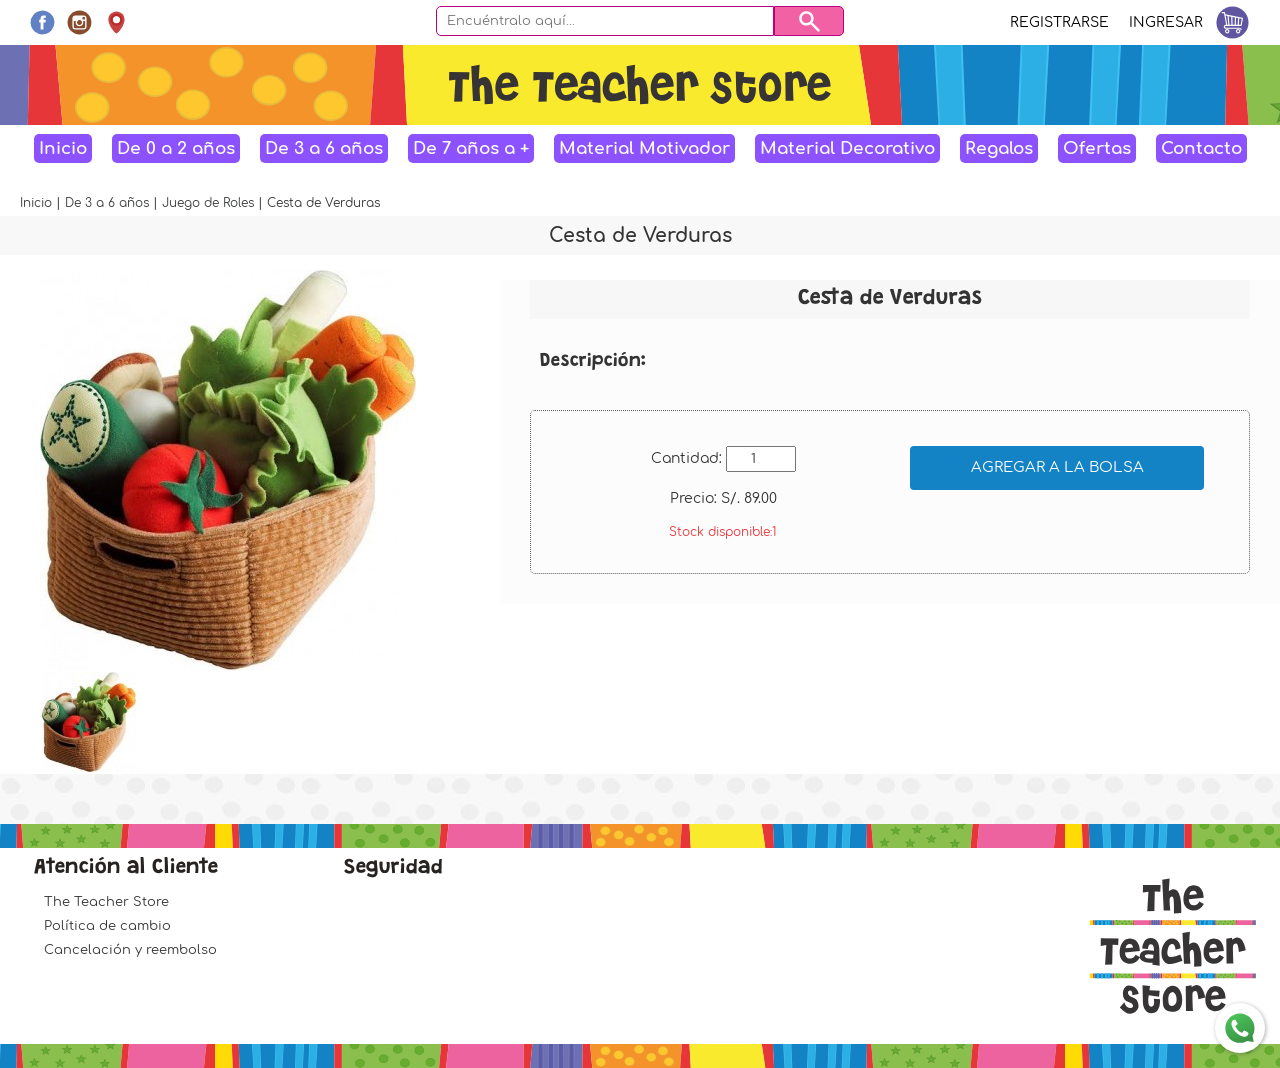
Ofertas (1097, 148)
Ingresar (1166, 22)
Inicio (63, 148)
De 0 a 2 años (176, 148)
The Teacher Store (106, 902)
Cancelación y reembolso (130, 950)
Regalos (999, 148)
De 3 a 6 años (324, 148)
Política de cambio (107, 926)
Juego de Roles (210, 203)
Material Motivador (644, 148)
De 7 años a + (471, 148)
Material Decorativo (847, 148)
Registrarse (1059, 22)
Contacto (1201, 148)
